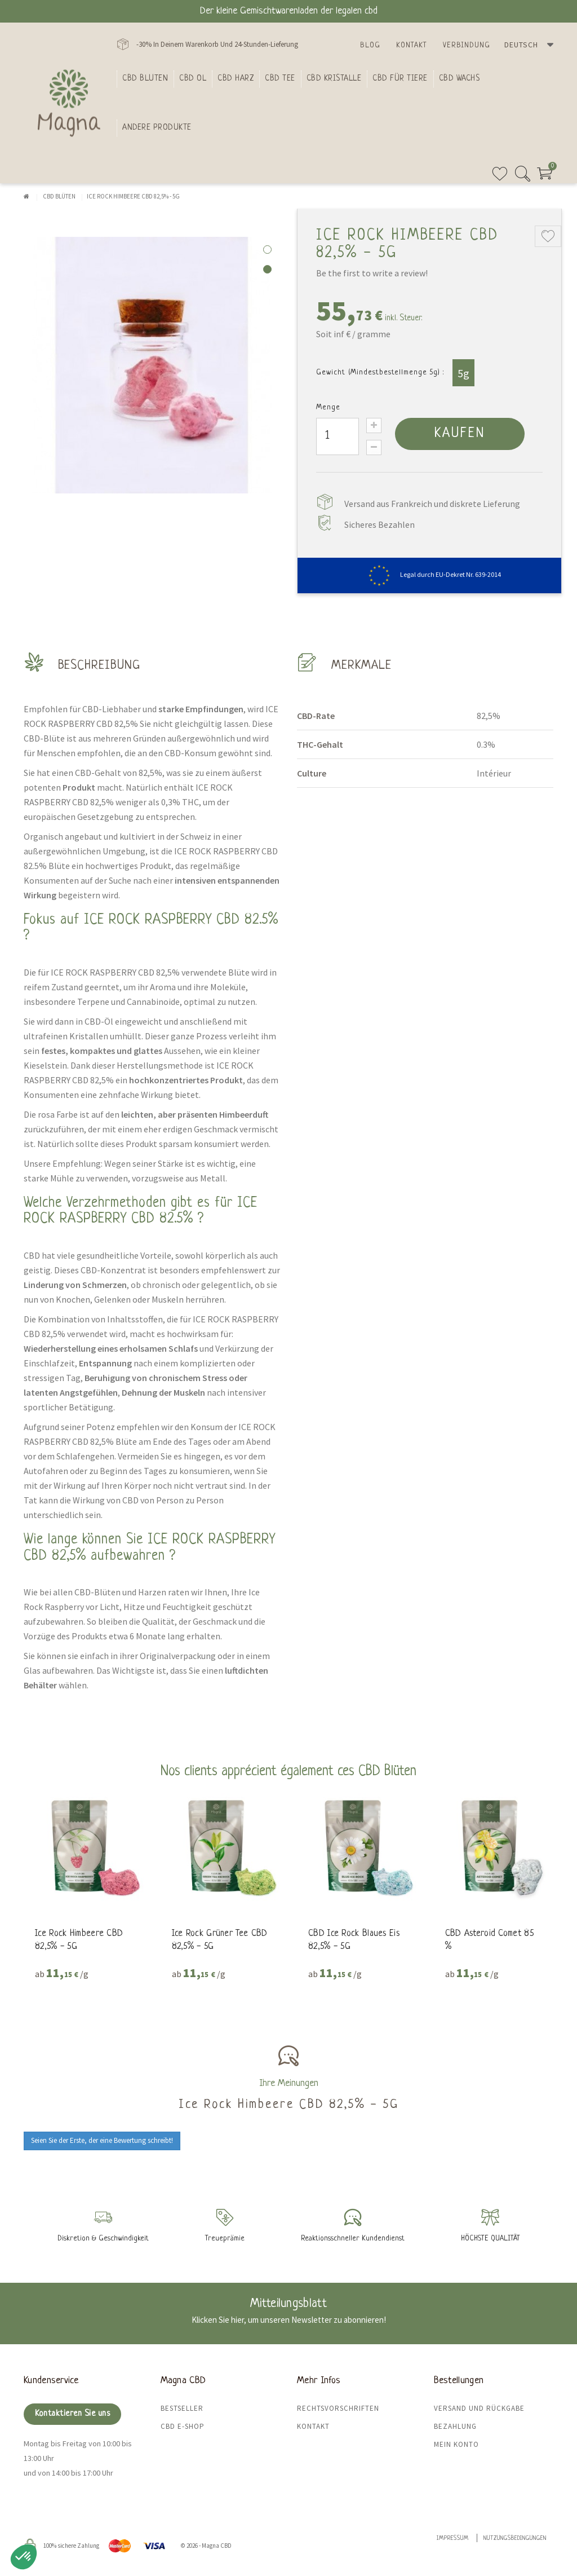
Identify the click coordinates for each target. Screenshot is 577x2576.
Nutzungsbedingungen (515, 2538)
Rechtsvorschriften (338, 2408)
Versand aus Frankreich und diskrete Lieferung (432, 503)
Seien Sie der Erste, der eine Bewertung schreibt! (102, 2140)
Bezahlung (455, 2426)
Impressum (453, 2538)
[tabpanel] (152, 365)
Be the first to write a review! (372, 273)
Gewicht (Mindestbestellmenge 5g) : (380, 372)
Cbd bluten (145, 78)
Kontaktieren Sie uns (72, 2414)
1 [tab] (267, 249)
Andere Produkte (157, 127)
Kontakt (411, 45)
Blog (370, 45)
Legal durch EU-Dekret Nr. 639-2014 (429, 574)
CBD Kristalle (334, 78)
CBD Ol (192, 78)
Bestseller (182, 2408)
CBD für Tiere (400, 78)
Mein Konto (456, 2444)
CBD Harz (236, 78)
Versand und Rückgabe (479, 2408)
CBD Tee (280, 78)
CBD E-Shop (183, 2426)
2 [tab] (267, 269)
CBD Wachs (459, 78)
